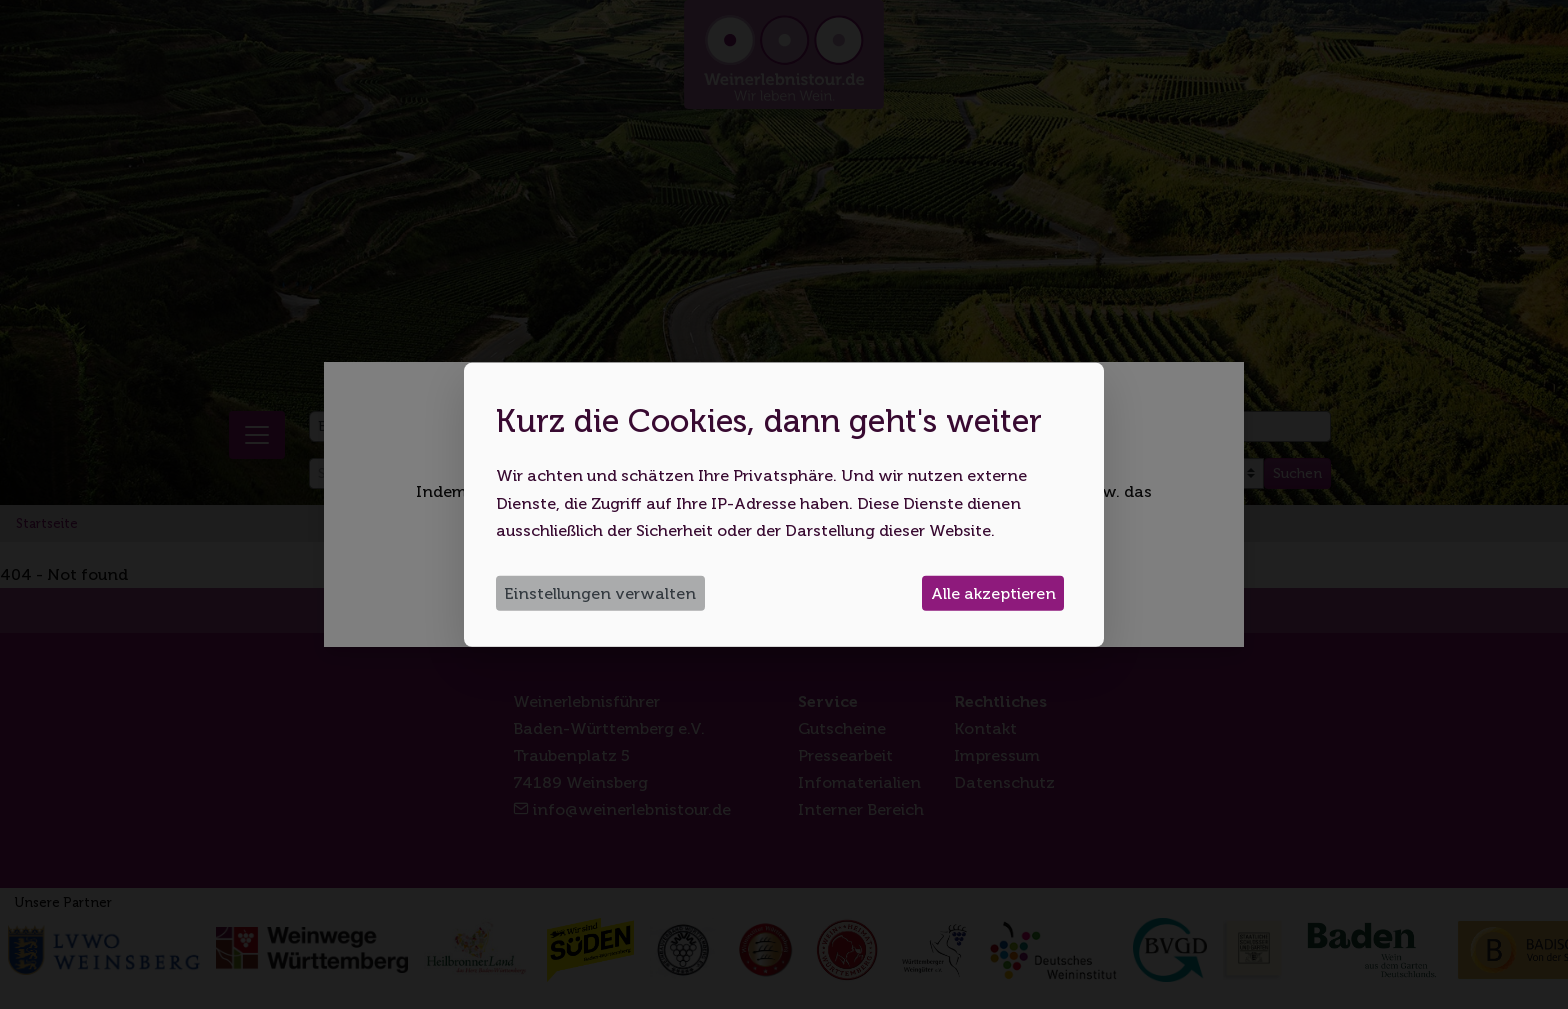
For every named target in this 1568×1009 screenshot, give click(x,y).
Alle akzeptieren (993, 593)
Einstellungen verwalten (600, 593)
